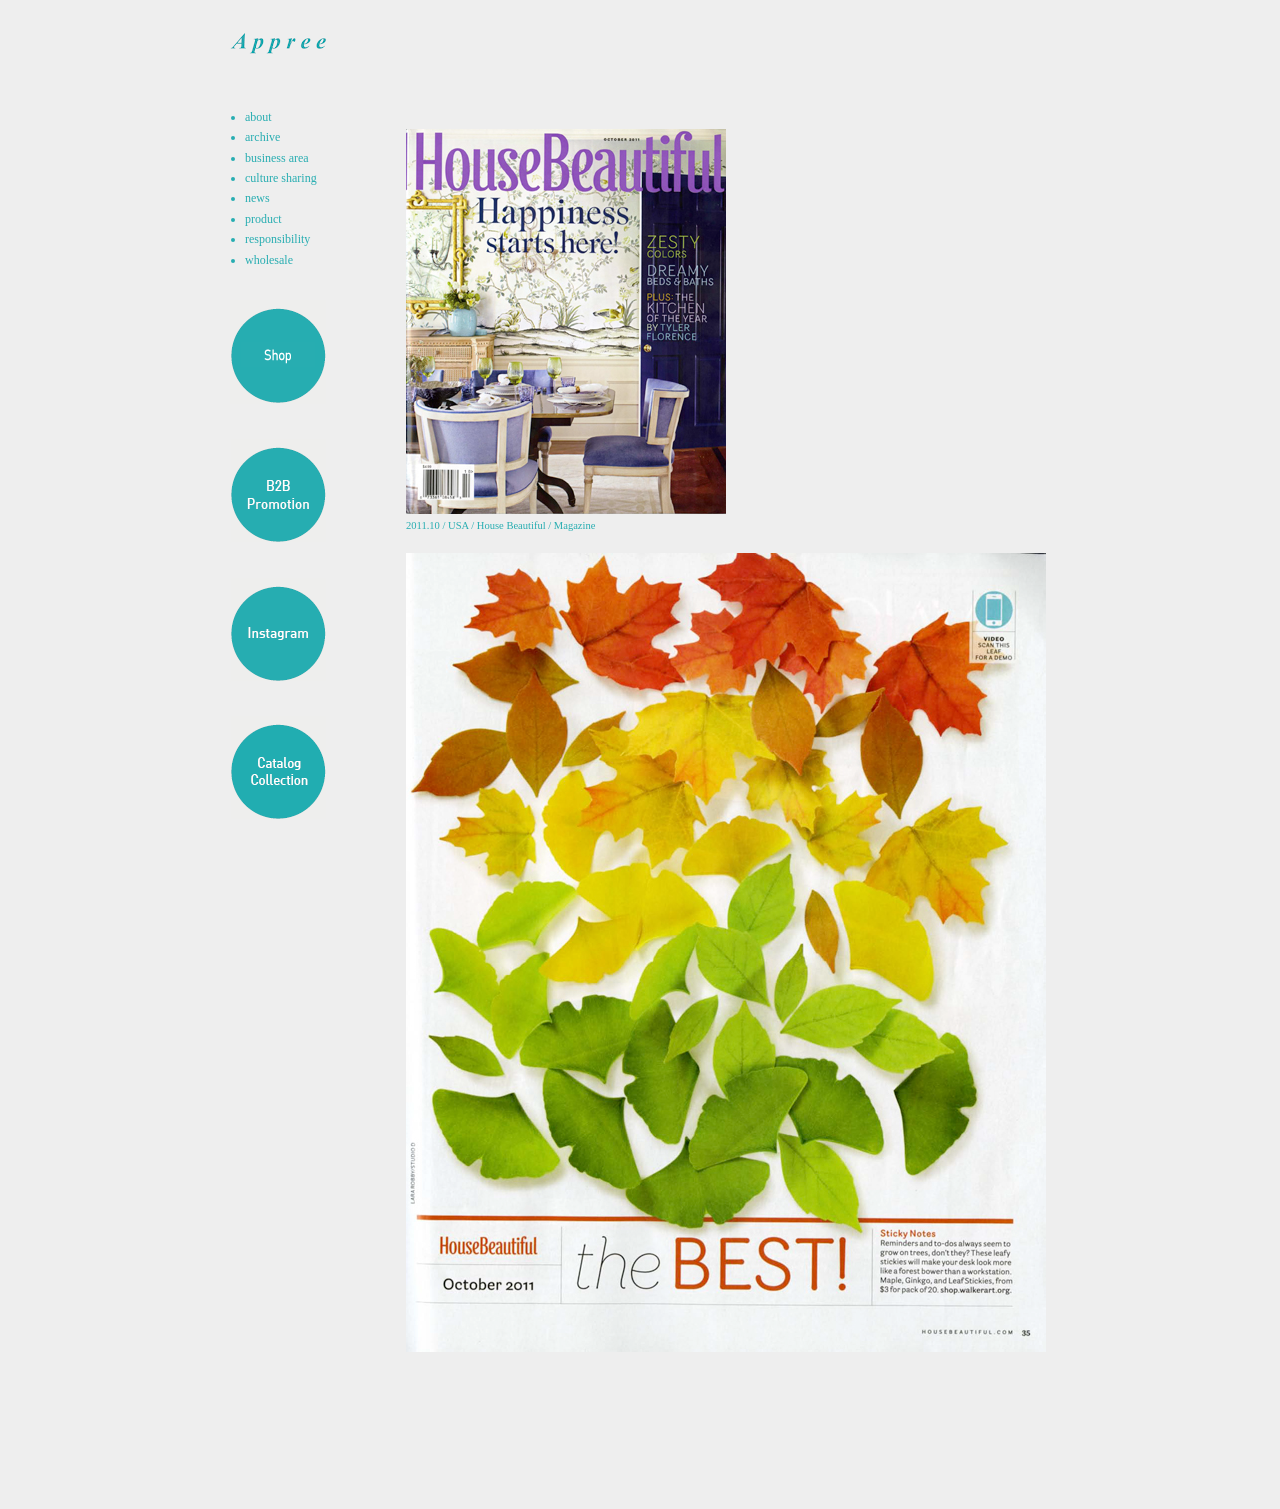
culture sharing (281, 178)
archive (262, 137)
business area (277, 158)
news (257, 198)
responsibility (277, 239)
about (258, 117)
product (263, 219)
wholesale (269, 260)
